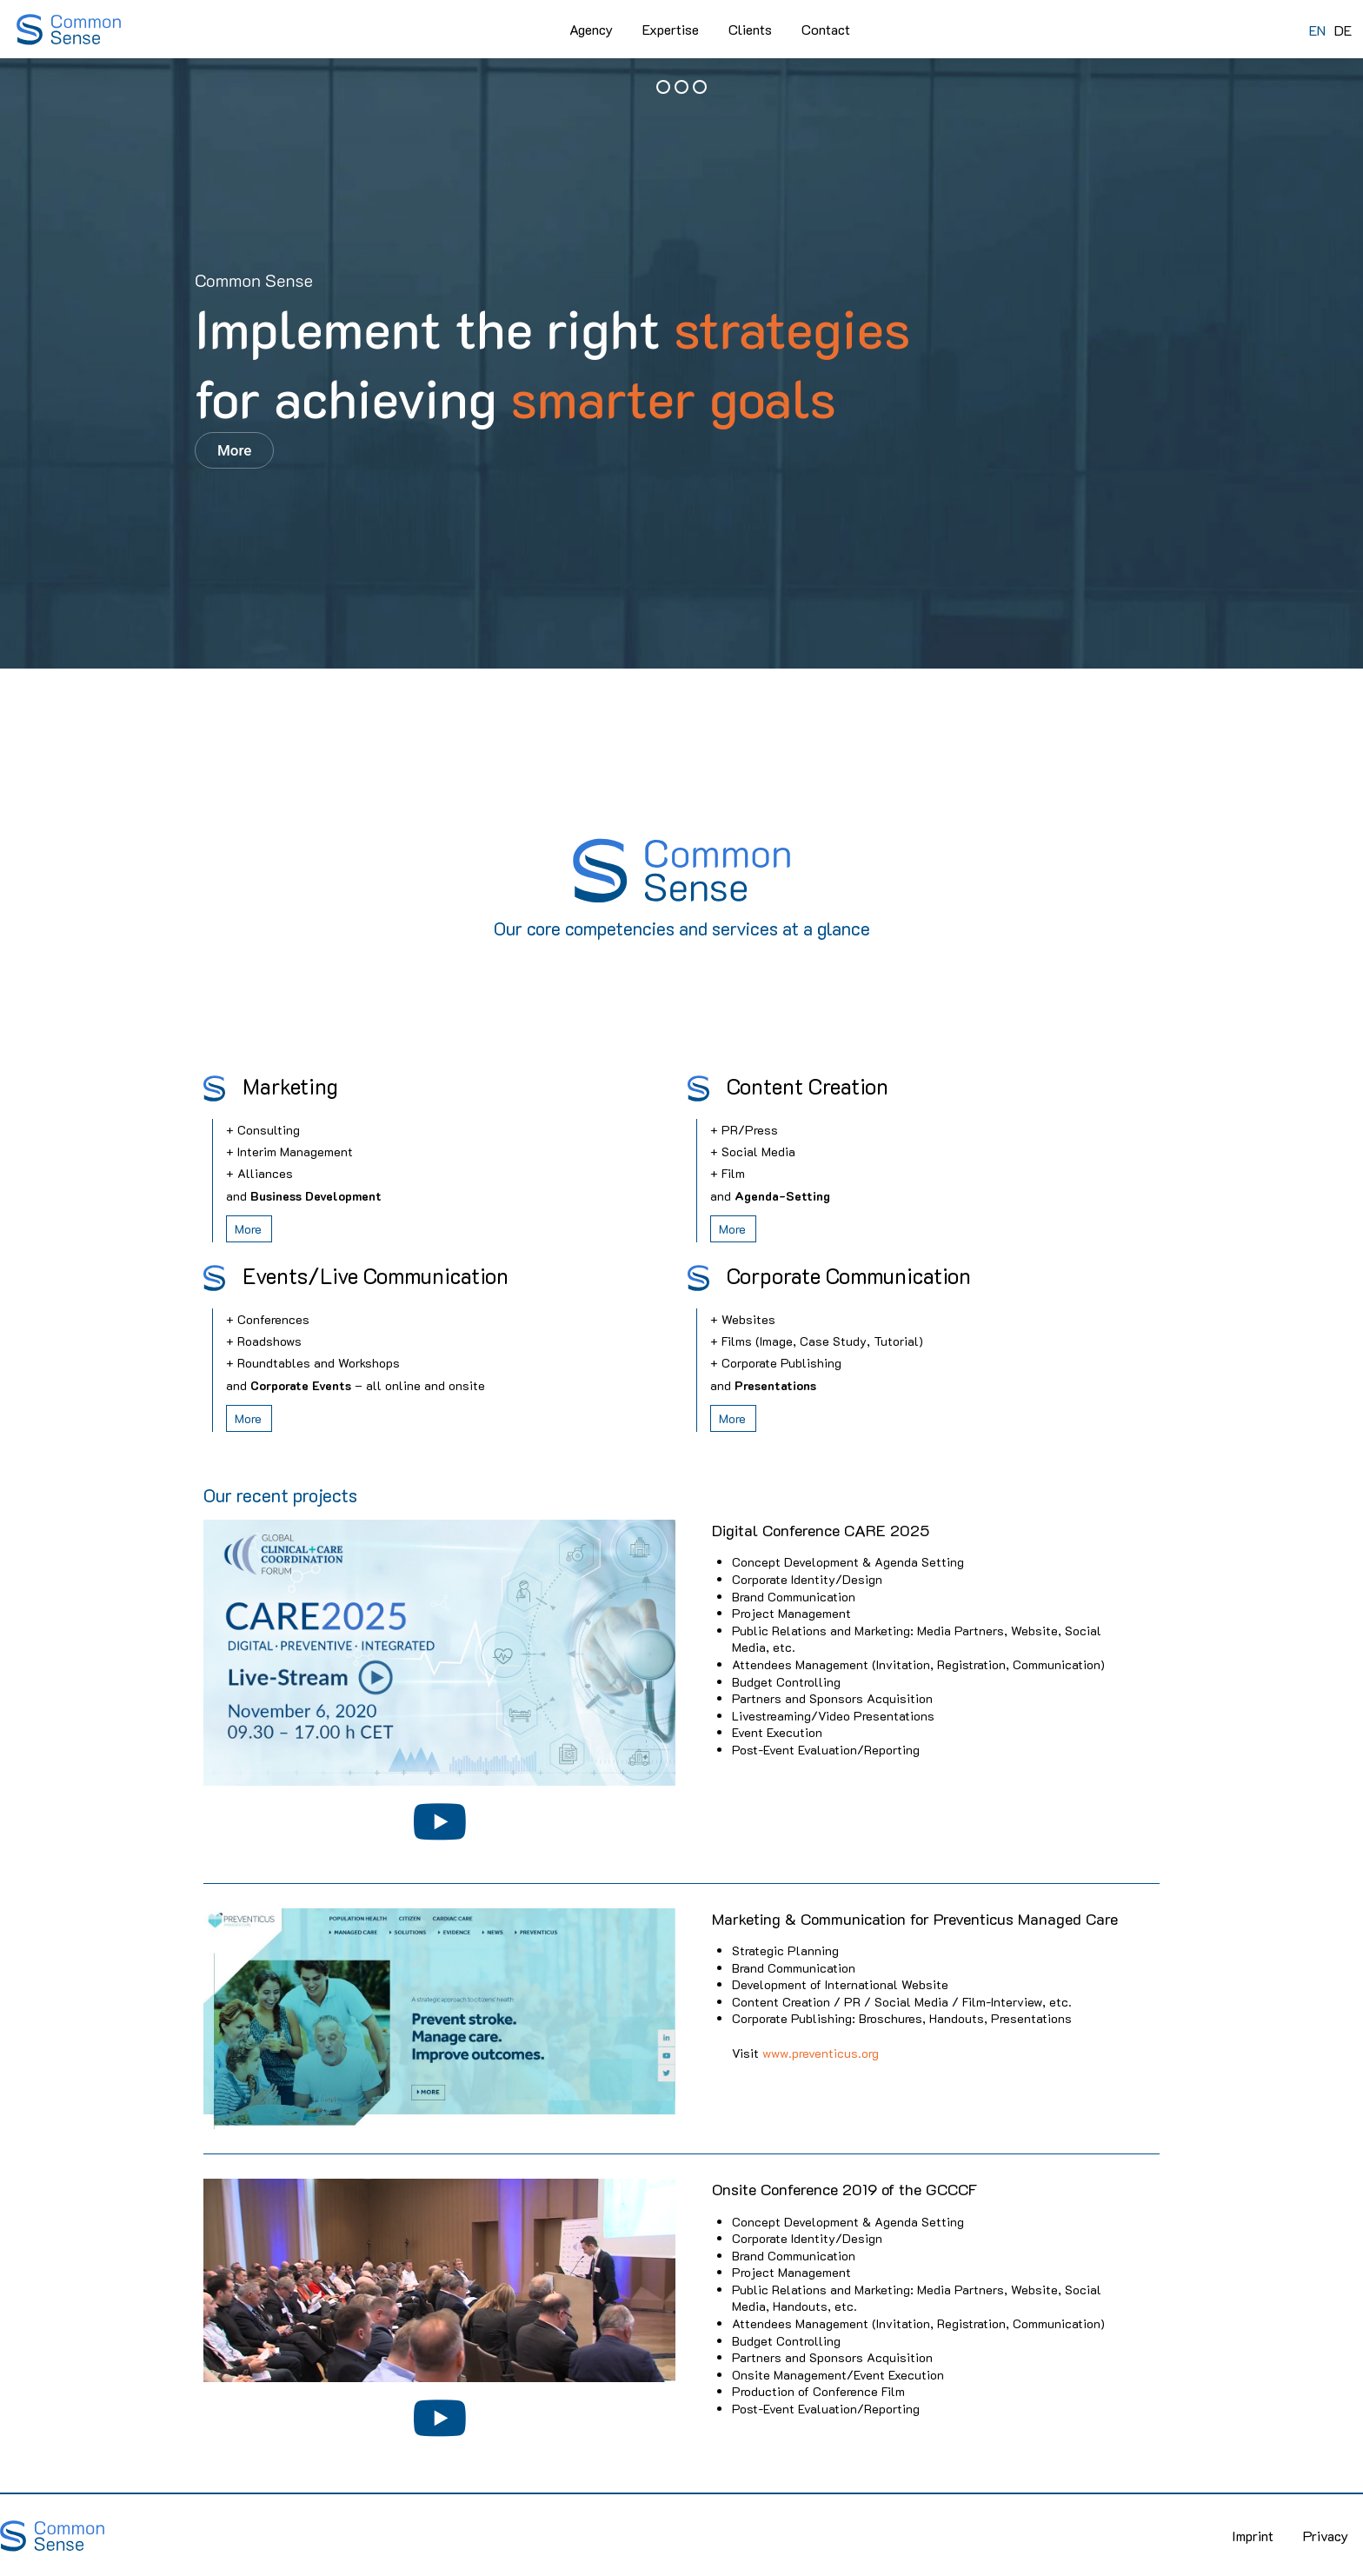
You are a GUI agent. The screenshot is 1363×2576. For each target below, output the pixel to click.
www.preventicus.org (820, 2053)
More (234, 450)
